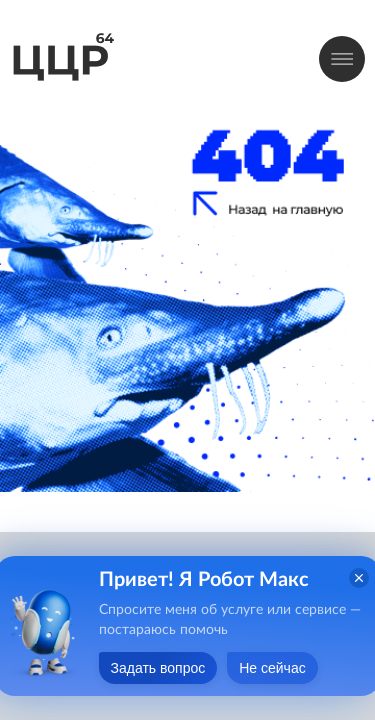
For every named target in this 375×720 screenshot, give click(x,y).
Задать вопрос (158, 668)
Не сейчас (272, 668)
